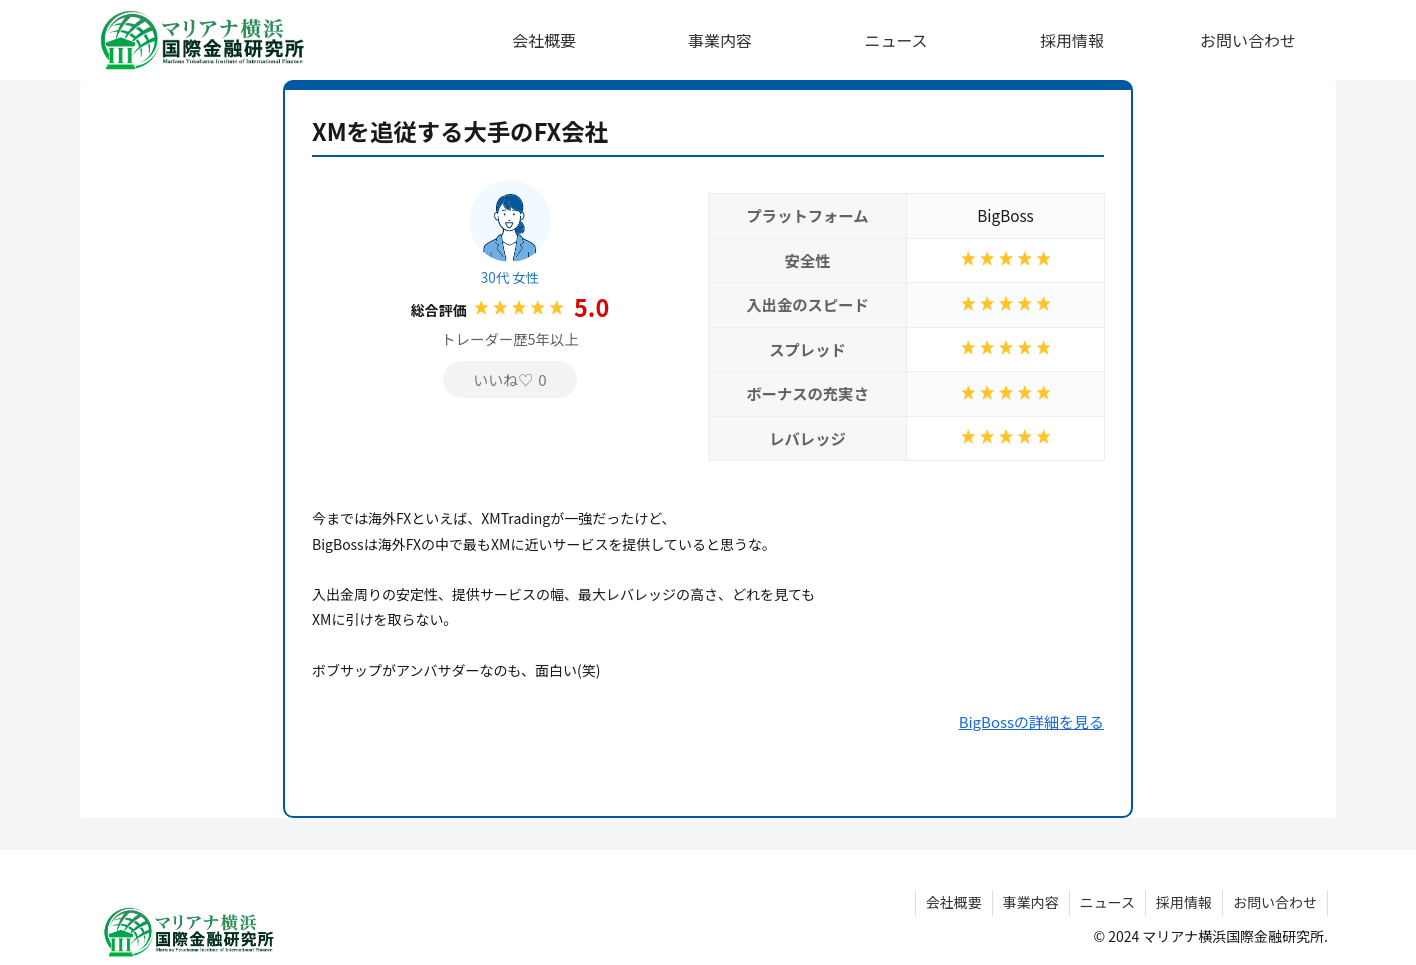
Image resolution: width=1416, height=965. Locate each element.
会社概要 (954, 902)
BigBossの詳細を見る (1031, 721)
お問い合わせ (1275, 902)
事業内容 (1031, 902)
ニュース (1107, 902)
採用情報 (1184, 902)
